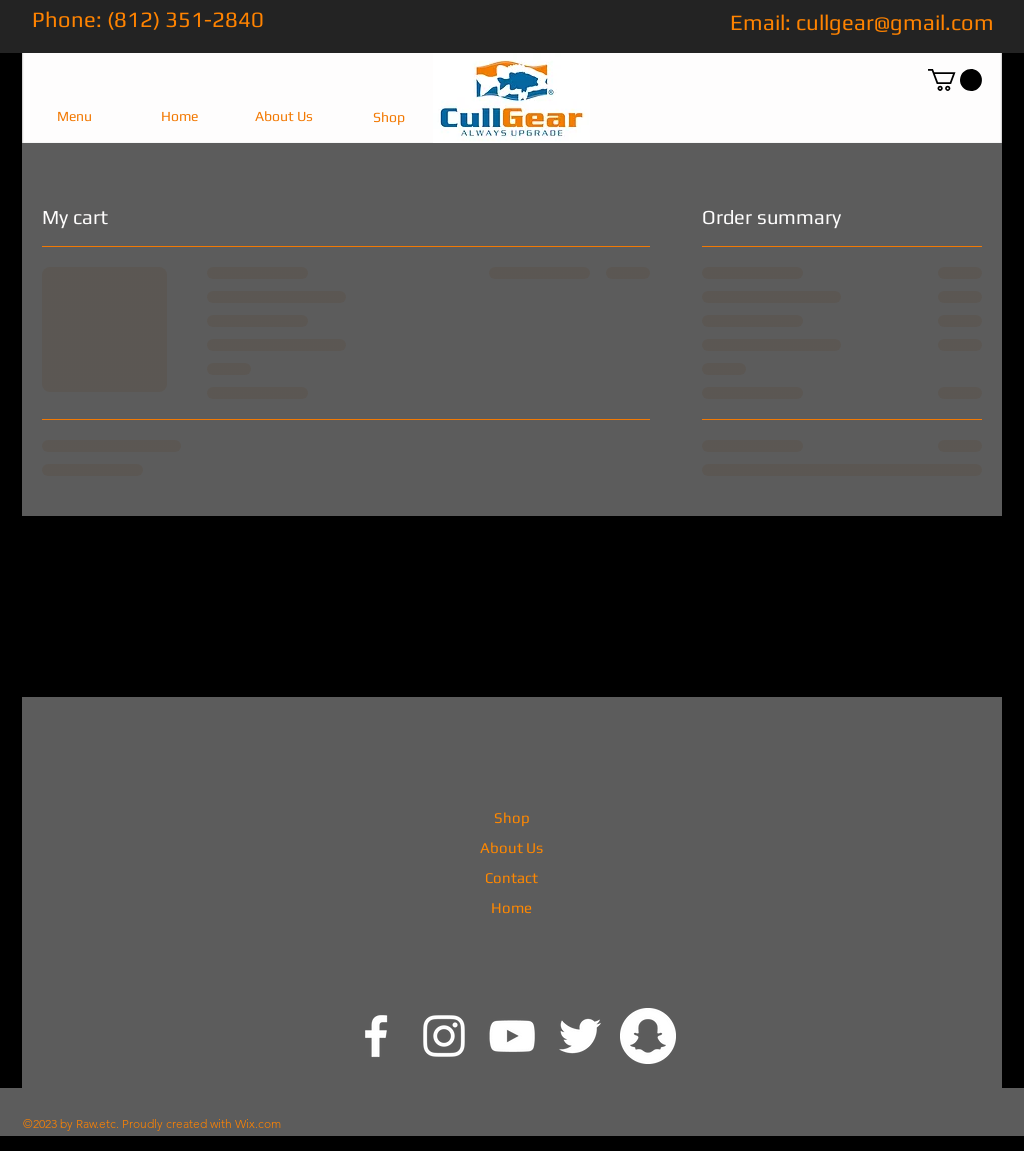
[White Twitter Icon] (580, 1036)
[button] (74, 116)
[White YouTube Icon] (512, 1036)
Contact (511, 877)
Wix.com (258, 1123)
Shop (512, 817)
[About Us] (283, 116)
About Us (511, 847)
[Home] (179, 116)
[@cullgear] (376, 1036)
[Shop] (388, 117)
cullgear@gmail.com (895, 22)
